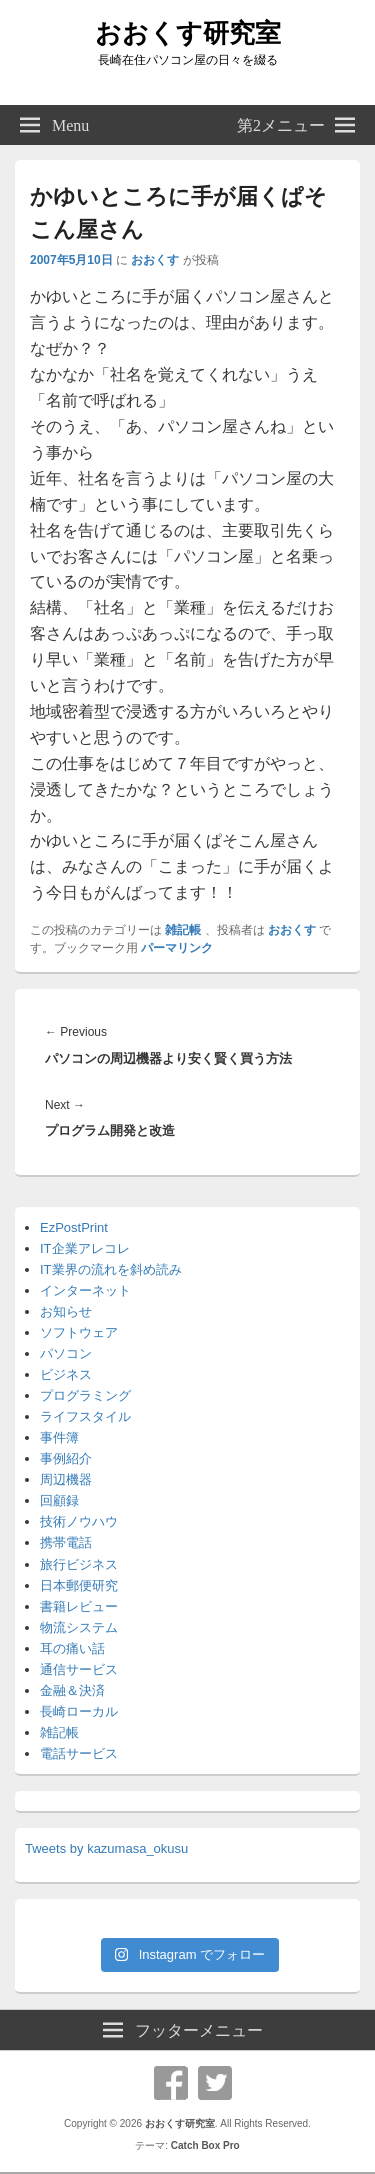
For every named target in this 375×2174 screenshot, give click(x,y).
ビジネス (66, 1374)
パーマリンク (177, 948)
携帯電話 (66, 1542)
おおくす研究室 (188, 33)
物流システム (79, 1627)
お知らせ (66, 1311)
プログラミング (85, 1395)
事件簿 (59, 1437)
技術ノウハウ (79, 1521)
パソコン (66, 1353)
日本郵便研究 (79, 1585)
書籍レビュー (79, 1606)
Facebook (171, 2083)
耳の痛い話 (72, 1648)
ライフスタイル (85, 1416)
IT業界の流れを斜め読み (111, 1269)
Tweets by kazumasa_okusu (106, 1848)
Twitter (215, 2083)
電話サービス (79, 1753)
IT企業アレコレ (85, 1248)
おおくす (155, 260)
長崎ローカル (79, 1711)
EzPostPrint (74, 1227)
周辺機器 (66, 1479)
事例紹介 (66, 1458)
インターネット (85, 1290)
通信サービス (79, 1669)
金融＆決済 (72, 1690)
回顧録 (59, 1500)
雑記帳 (183, 930)
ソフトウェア (79, 1332)
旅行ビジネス (79, 1564)
